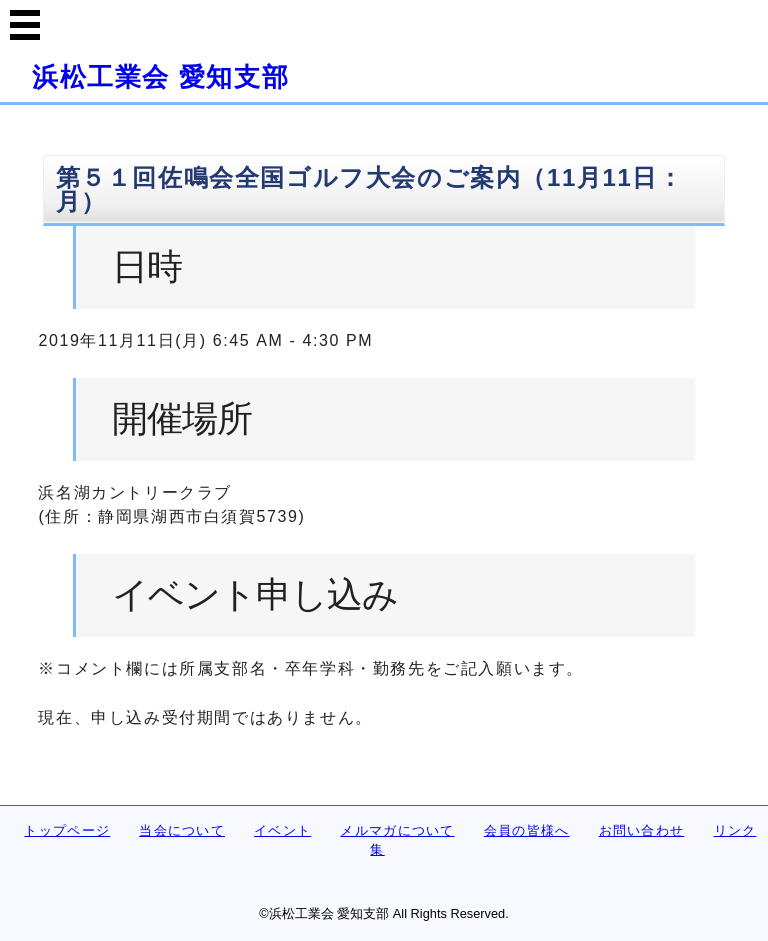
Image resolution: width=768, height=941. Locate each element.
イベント (282, 830)
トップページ (67, 830)
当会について (182, 830)
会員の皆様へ (527, 830)
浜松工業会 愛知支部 (160, 77)
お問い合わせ (642, 830)
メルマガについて (397, 830)
